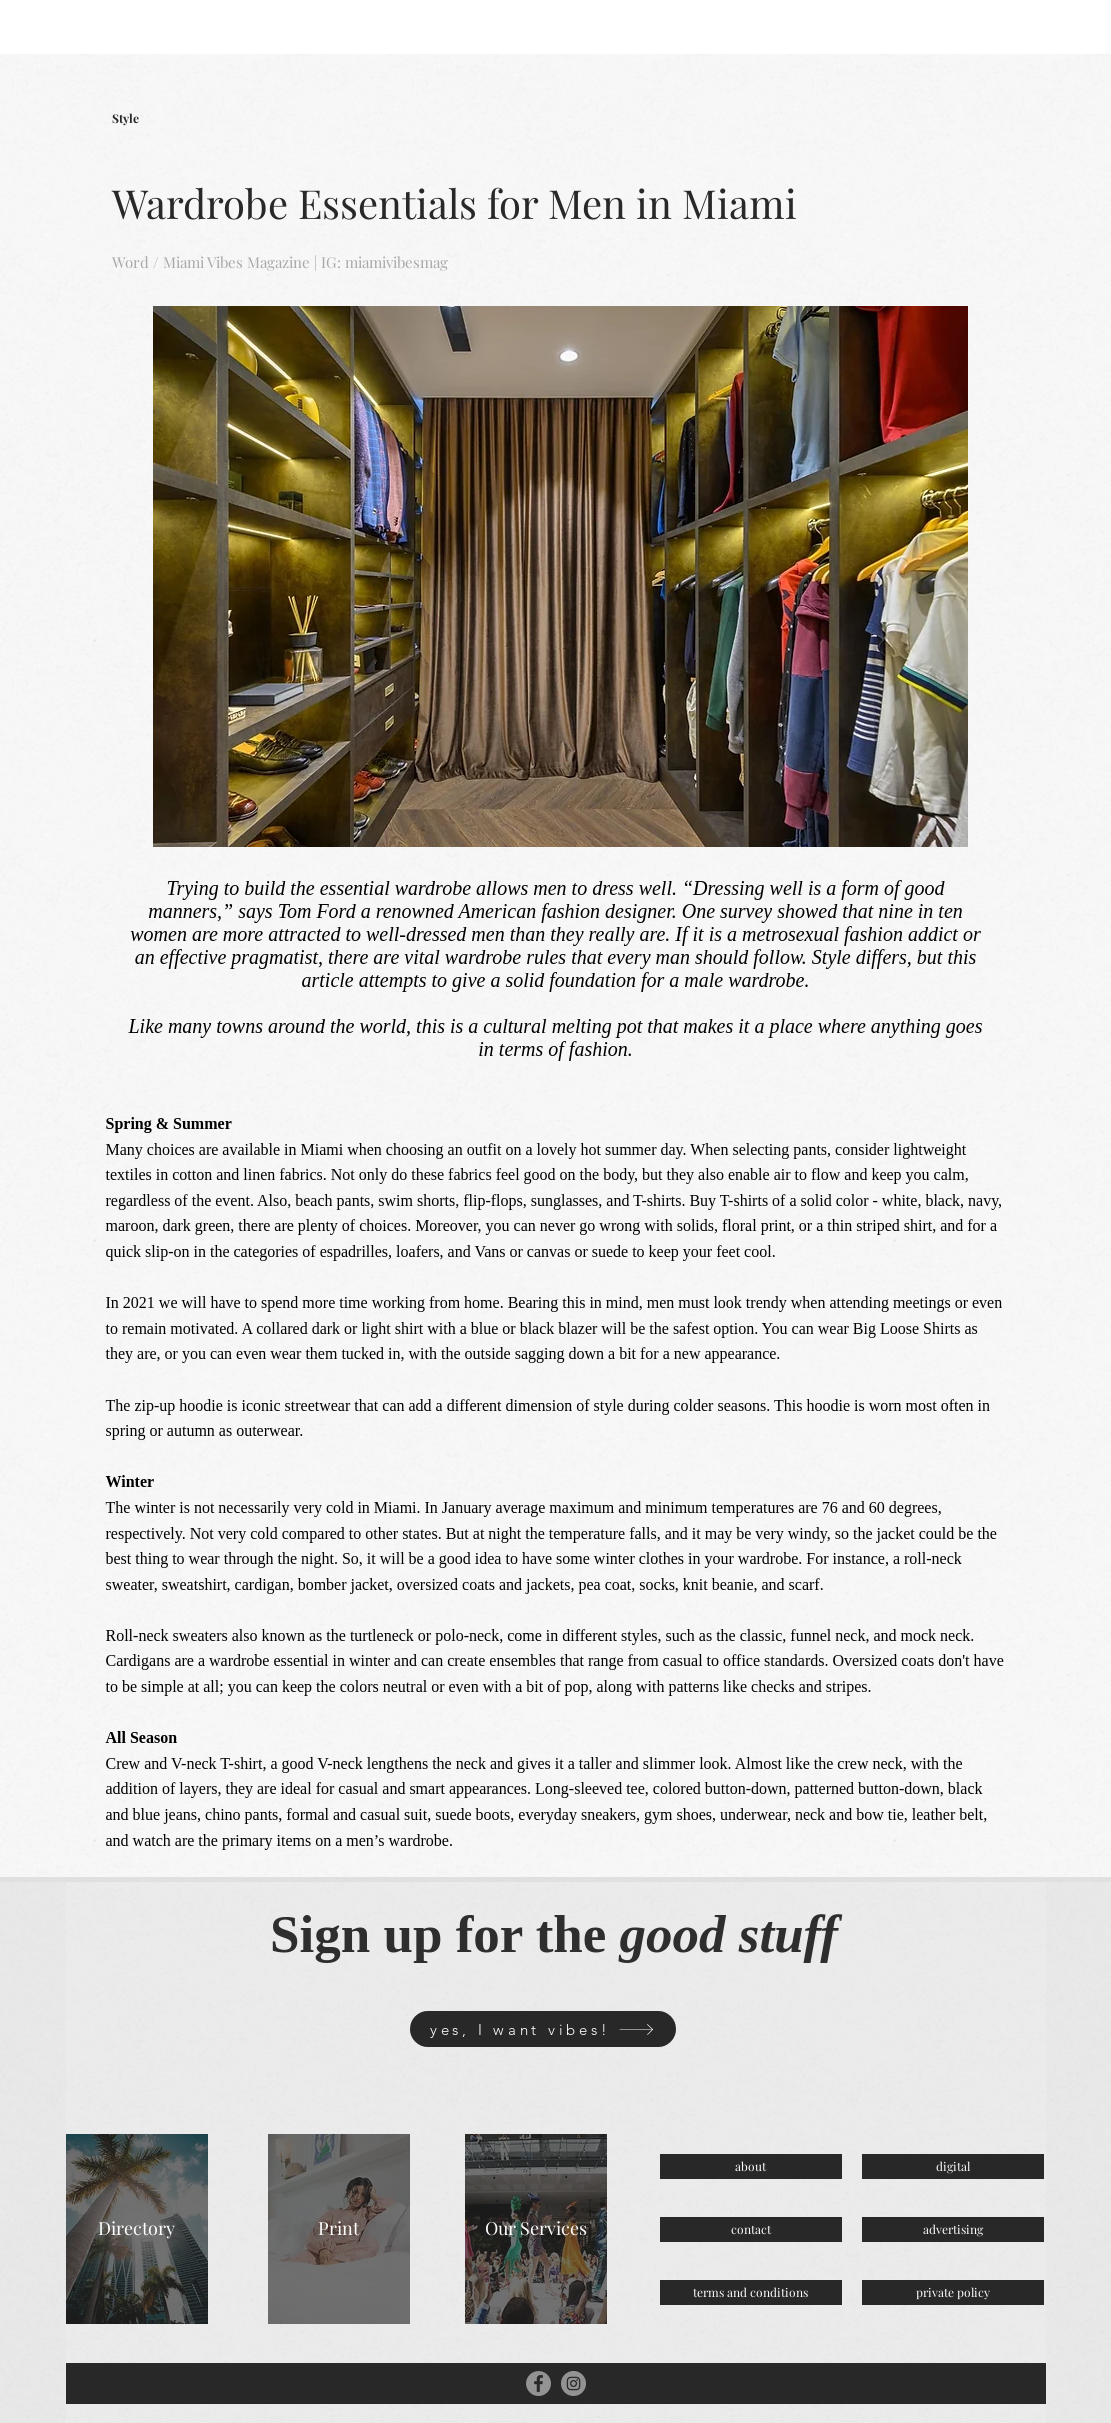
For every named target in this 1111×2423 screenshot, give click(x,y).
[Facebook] (538, 2383)
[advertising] (953, 2229)
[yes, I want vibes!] (543, 2029)
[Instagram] (573, 2383)
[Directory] (137, 2229)
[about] (751, 2166)
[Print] (339, 2229)
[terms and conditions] (751, 2292)
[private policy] (953, 2292)
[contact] (751, 2229)
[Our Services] (536, 2229)
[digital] (953, 2166)
